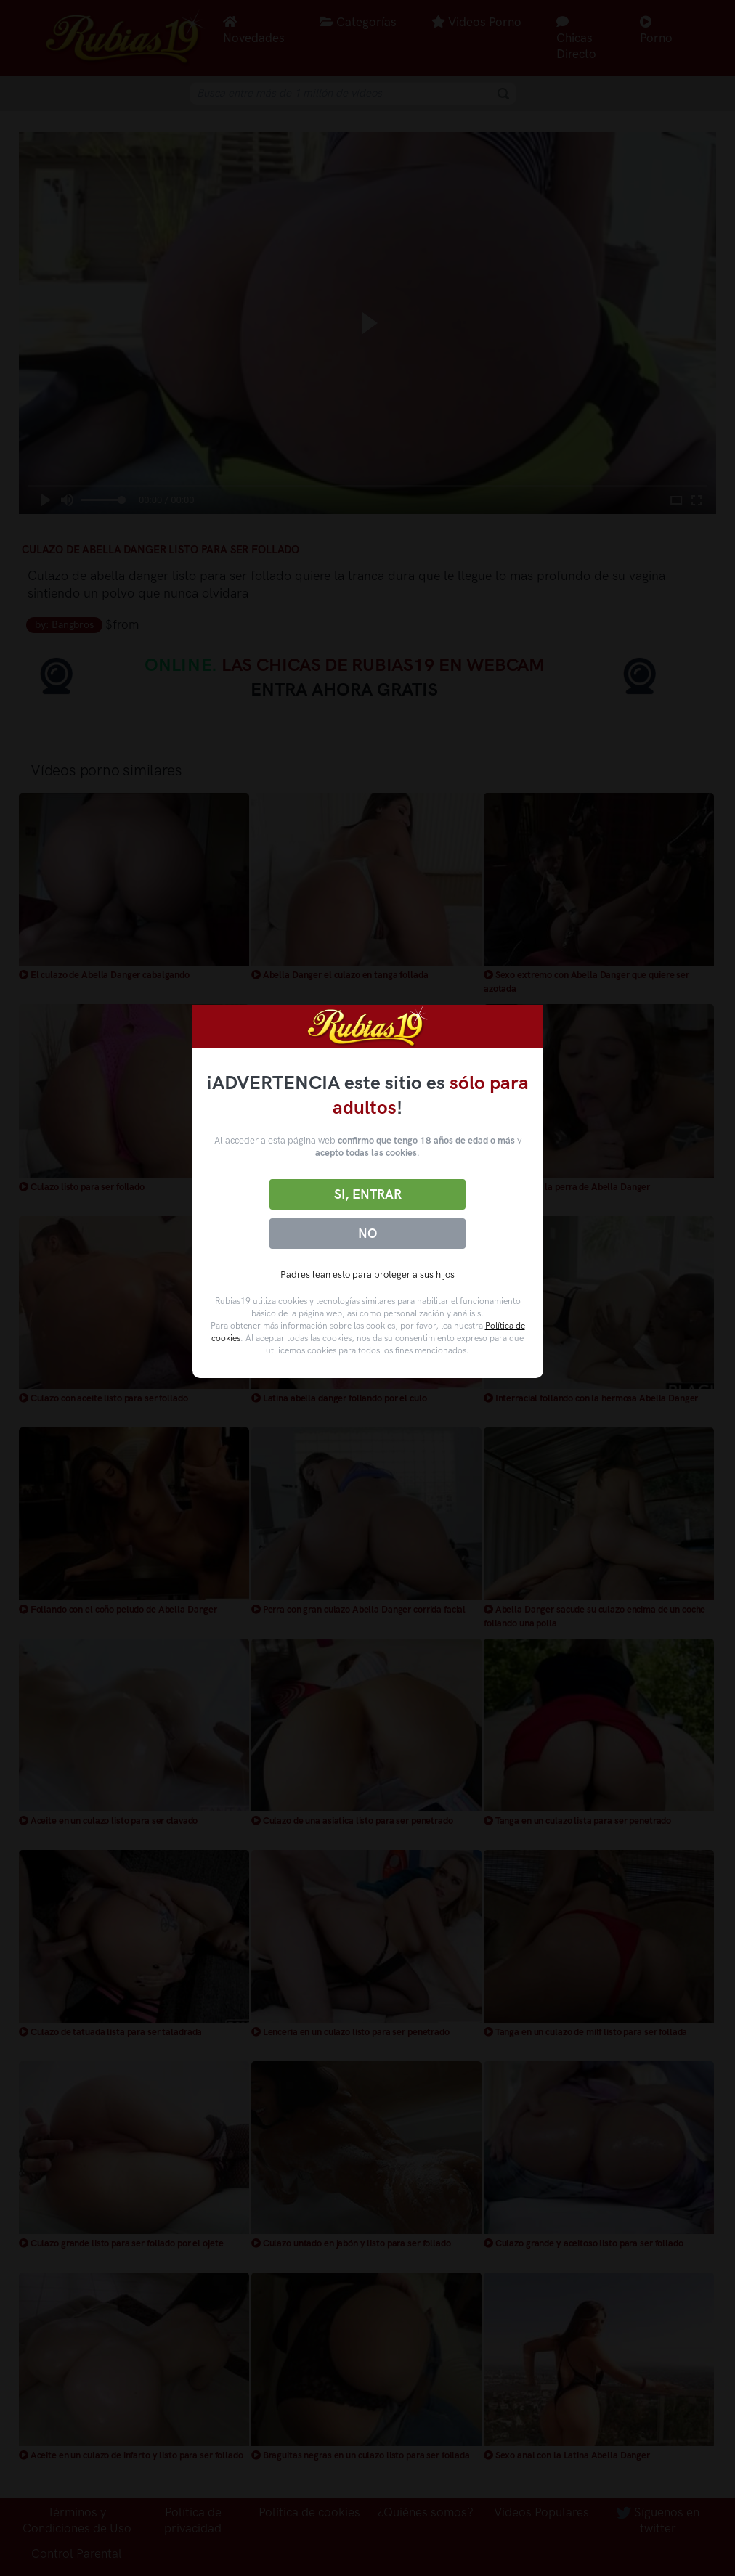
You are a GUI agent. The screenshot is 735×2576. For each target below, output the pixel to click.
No (367, 1234)
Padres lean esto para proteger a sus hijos (367, 1274)
